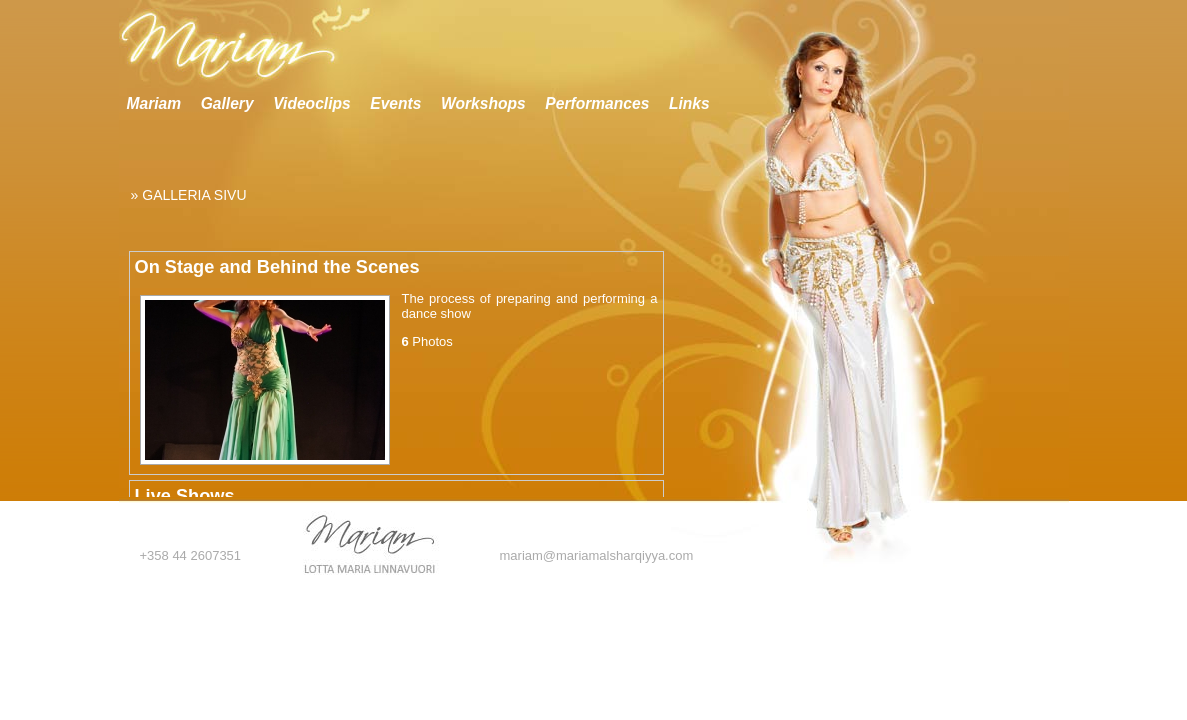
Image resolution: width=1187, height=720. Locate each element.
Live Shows (185, 496)
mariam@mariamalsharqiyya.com (597, 555)
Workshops (483, 103)
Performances (597, 103)
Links (689, 103)
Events (395, 103)
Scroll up (674, 154)
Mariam (154, 103)
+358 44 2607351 (191, 555)
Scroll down (674, 492)
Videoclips (311, 103)
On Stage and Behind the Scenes (277, 267)
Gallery (227, 103)
